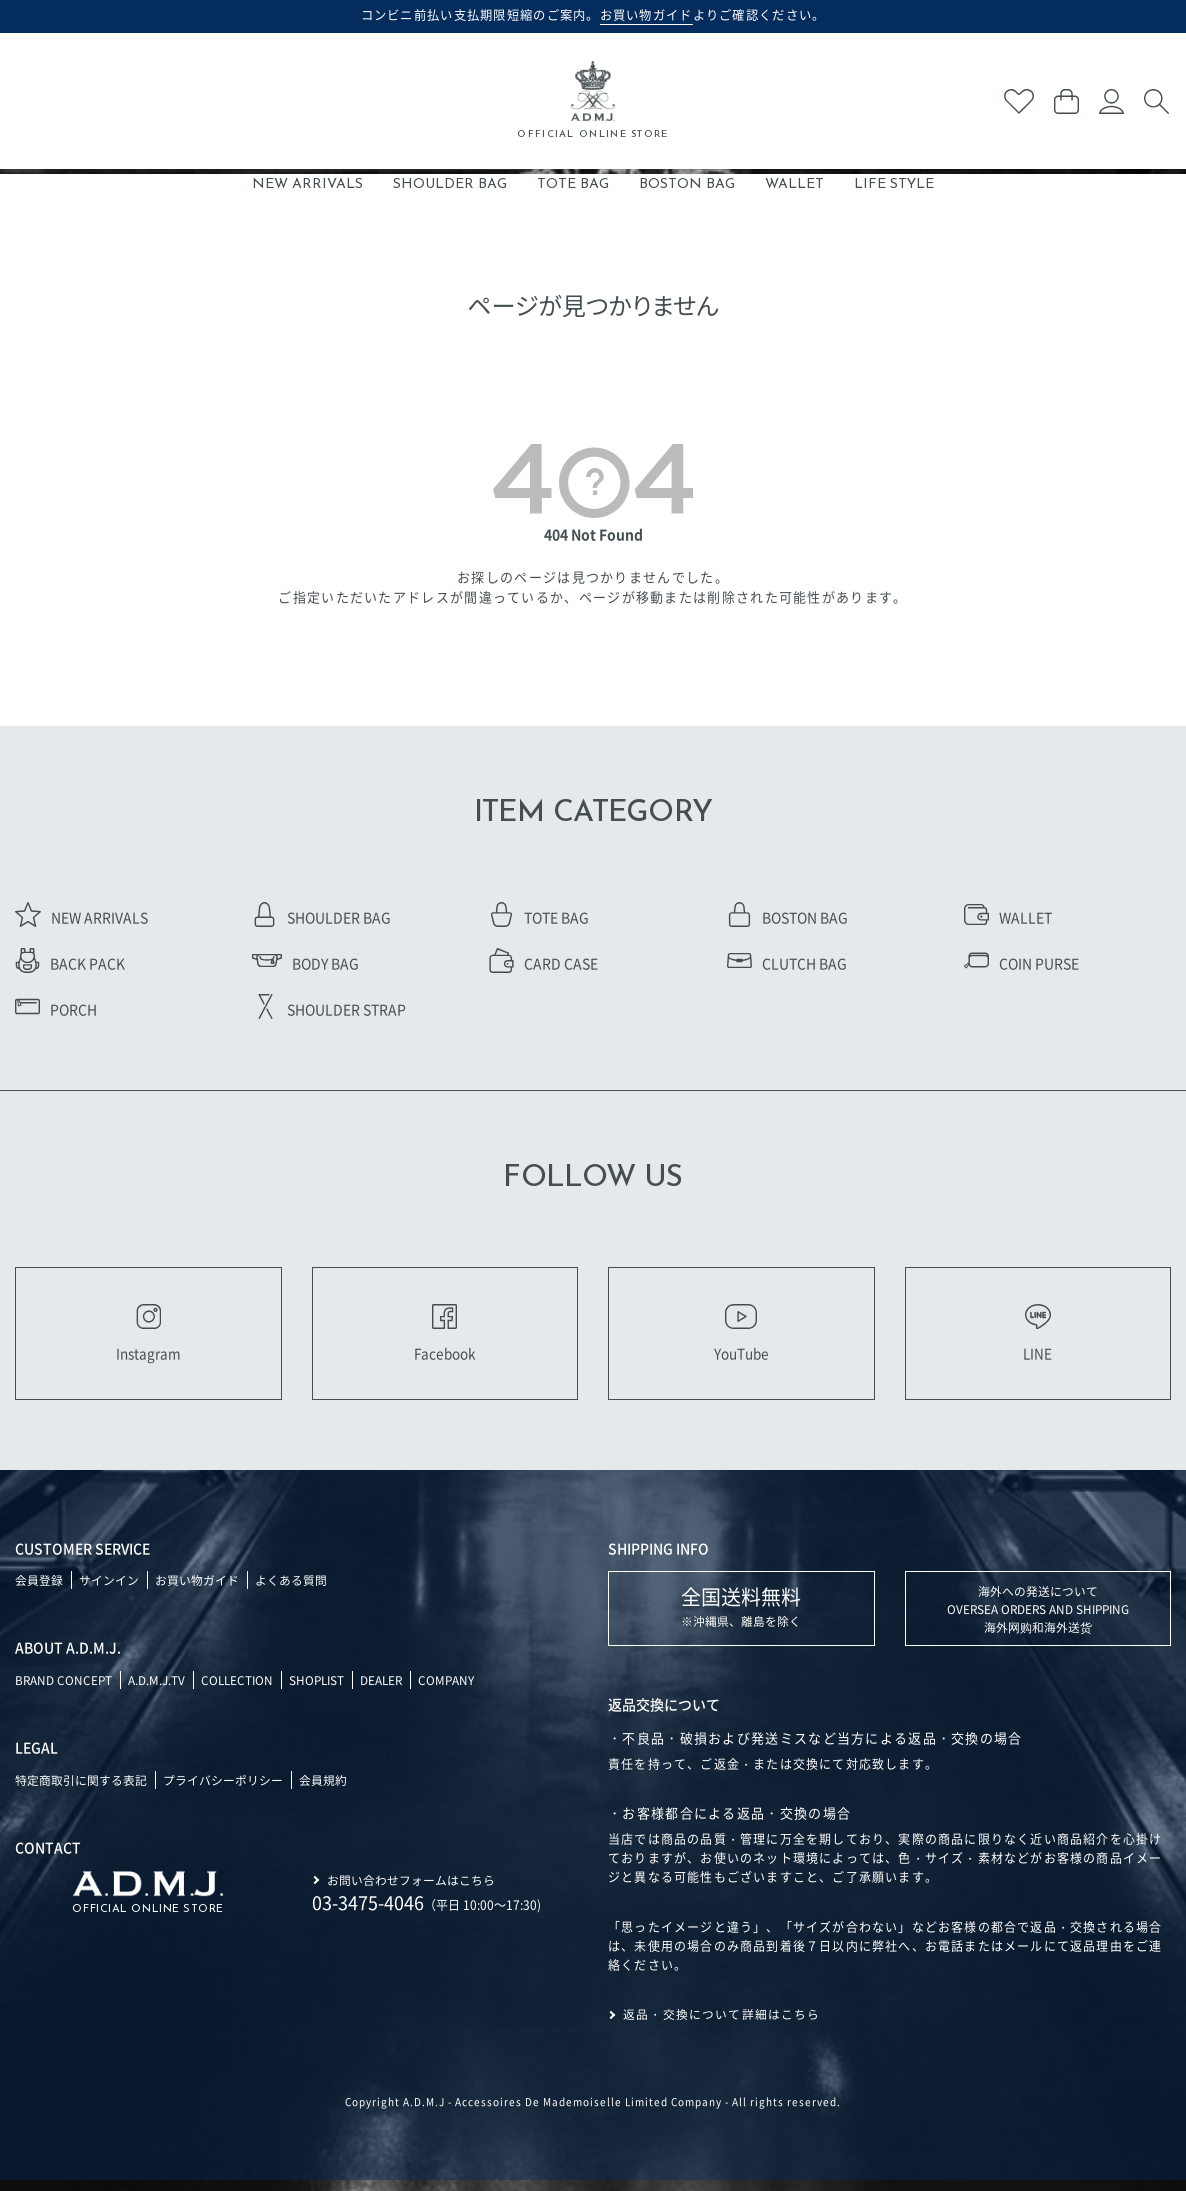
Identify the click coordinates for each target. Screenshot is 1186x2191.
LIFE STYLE (894, 184)
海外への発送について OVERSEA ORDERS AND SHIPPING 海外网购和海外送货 (1037, 1619)
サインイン (109, 1590)
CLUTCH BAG (787, 963)
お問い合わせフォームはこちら (411, 1889)
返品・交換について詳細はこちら (722, 2025)
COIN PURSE (1021, 963)
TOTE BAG (573, 184)
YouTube (741, 1338)
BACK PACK (70, 963)
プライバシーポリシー (223, 1790)
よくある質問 (291, 1590)
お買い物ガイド (197, 1590)
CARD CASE (543, 963)
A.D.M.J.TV (158, 1690)
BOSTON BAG (687, 184)
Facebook (445, 1338)
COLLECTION (240, 1690)
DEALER (390, 1690)
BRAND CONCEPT (64, 1690)
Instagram (148, 1338)
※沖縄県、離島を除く (741, 1616)
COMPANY (456, 1690)
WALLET (794, 184)
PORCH (56, 1009)
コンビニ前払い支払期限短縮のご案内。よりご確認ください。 (593, 15)
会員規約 (323, 1790)
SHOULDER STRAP (329, 1009)
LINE (1038, 1338)
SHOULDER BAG (450, 184)
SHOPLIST (323, 1690)
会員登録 (39, 1590)
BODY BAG (305, 963)
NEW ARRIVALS (307, 184)
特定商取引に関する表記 (81, 1790)
